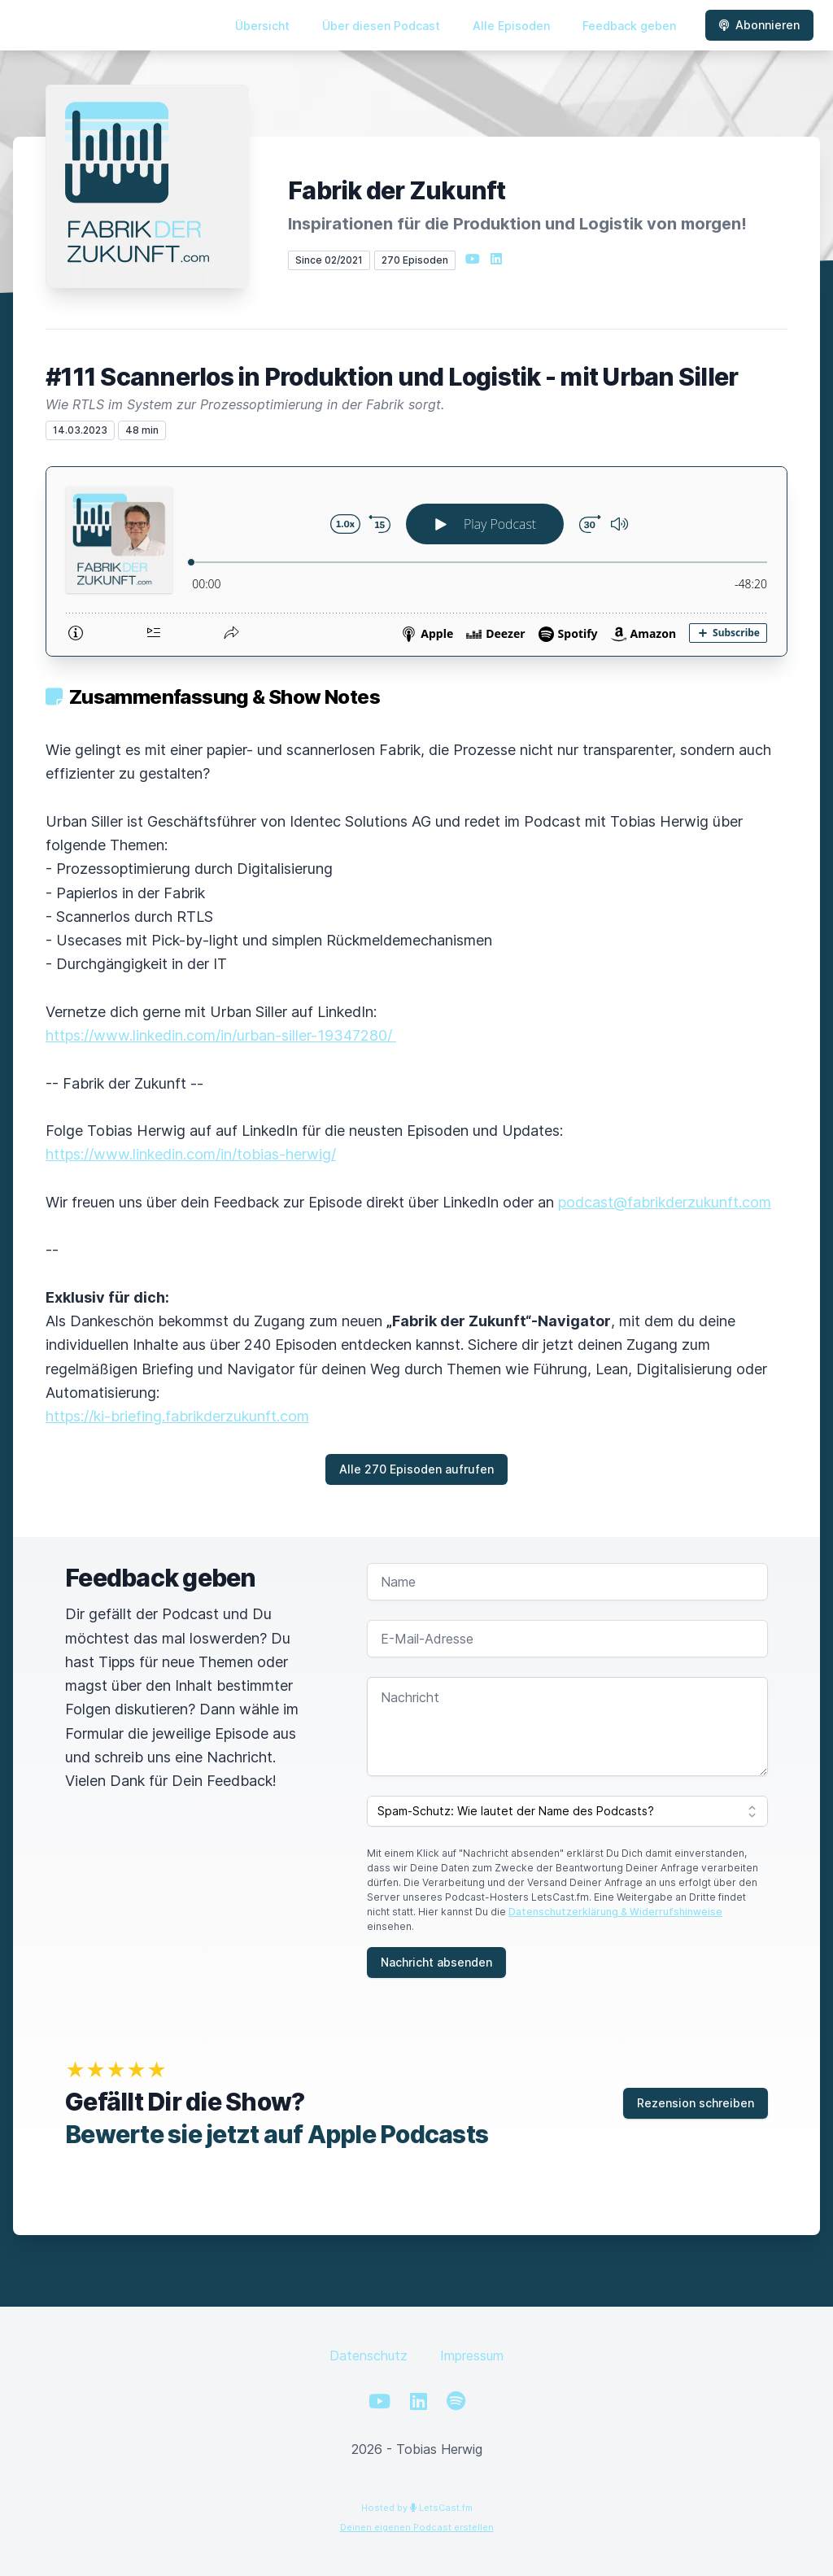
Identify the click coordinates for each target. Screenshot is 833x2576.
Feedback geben (629, 26)
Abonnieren (759, 25)
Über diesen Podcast (381, 26)
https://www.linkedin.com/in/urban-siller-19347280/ (221, 1035)
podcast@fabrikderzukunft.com (664, 1202)
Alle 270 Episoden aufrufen (416, 1469)
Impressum (472, 2355)
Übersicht (262, 26)
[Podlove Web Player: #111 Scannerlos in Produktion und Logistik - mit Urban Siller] (416, 561)
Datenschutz (368, 2355)
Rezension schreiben (695, 2103)
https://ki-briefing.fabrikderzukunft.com (177, 1416)
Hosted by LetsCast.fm (417, 2507)
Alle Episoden (511, 26)
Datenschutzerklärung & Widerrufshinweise (615, 1912)
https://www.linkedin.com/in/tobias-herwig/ (191, 1154)
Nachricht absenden (436, 1962)
